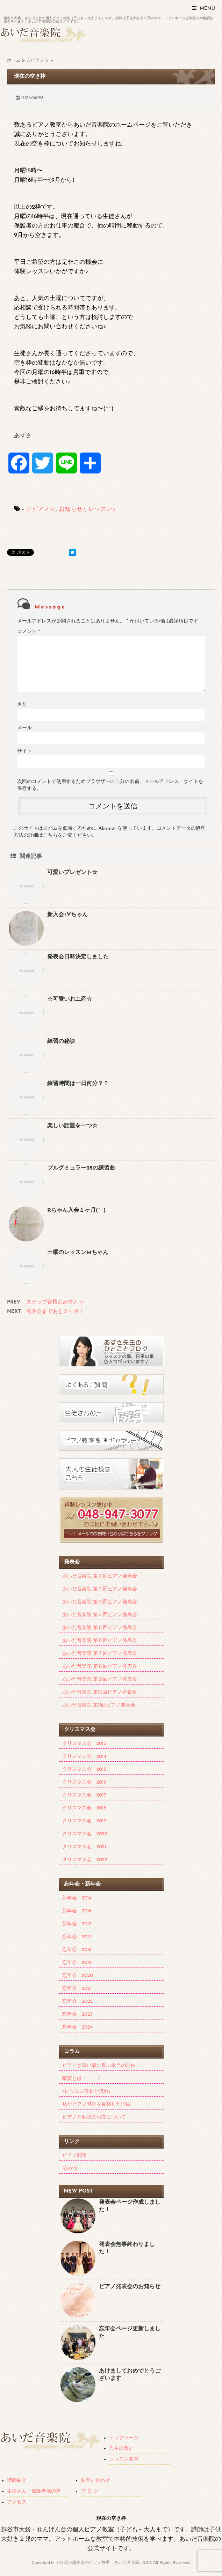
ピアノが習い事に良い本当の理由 (99, 2065)
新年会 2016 (77, 1911)
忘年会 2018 (77, 1949)
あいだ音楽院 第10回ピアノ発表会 (99, 1692)
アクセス (17, 2502)
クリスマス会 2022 (85, 1859)
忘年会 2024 (77, 2027)
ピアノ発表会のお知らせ (129, 2287)
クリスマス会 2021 (84, 1847)
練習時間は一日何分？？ (78, 1084)
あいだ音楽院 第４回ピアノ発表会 (99, 1615)
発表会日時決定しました (78, 957)
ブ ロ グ (90, 2491)
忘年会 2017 (77, 1937)
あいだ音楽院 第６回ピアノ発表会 (99, 1640)
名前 (22, 704)
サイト (24, 751)
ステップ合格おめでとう (55, 1302)
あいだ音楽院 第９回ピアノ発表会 (99, 1679)
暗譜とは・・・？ (81, 2078)
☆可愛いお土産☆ (69, 999)
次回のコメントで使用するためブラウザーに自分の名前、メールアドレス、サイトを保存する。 (110, 785)
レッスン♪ (101, 509)
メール (24, 728)
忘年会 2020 (77, 1975)
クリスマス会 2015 (84, 1769)
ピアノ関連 (74, 2155)
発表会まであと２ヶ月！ (55, 1311)
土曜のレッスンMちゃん (77, 1252)
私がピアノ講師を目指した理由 (96, 2104)
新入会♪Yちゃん (67, 915)
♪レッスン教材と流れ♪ (86, 2091)
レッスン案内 (123, 2459)
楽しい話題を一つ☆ (72, 1126)
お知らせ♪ (72, 509)
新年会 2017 (77, 1924)
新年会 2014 (77, 1898)
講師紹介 (17, 2480)
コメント (28, 631)
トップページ (123, 2438)
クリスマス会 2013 (84, 1743)
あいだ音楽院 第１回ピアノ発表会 (99, 1576)
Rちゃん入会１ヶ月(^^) (76, 1210)
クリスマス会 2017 (84, 1795)
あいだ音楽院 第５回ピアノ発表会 (99, 1627)
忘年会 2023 (77, 2014)
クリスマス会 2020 (85, 1834)
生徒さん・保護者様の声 (34, 2491)
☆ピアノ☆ (41, 509)
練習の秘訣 (61, 1041)
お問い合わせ (95, 2480)
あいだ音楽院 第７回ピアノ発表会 (99, 1653)
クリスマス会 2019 (84, 1821)
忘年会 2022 (77, 2001)
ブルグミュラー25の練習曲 (81, 1168)
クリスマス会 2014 (84, 1756)
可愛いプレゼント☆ (72, 872)
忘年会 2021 (77, 1988)
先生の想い (121, 2448)
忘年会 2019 (77, 1962)
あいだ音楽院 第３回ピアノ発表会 (99, 1602)
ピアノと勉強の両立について (94, 2117)
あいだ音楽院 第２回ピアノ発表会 (99, 1589)
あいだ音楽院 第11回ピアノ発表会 (99, 1705)
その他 (69, 2168)
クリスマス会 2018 (84, 1808)
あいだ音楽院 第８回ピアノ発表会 (99, 1666)
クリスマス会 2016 (84, 1782)
